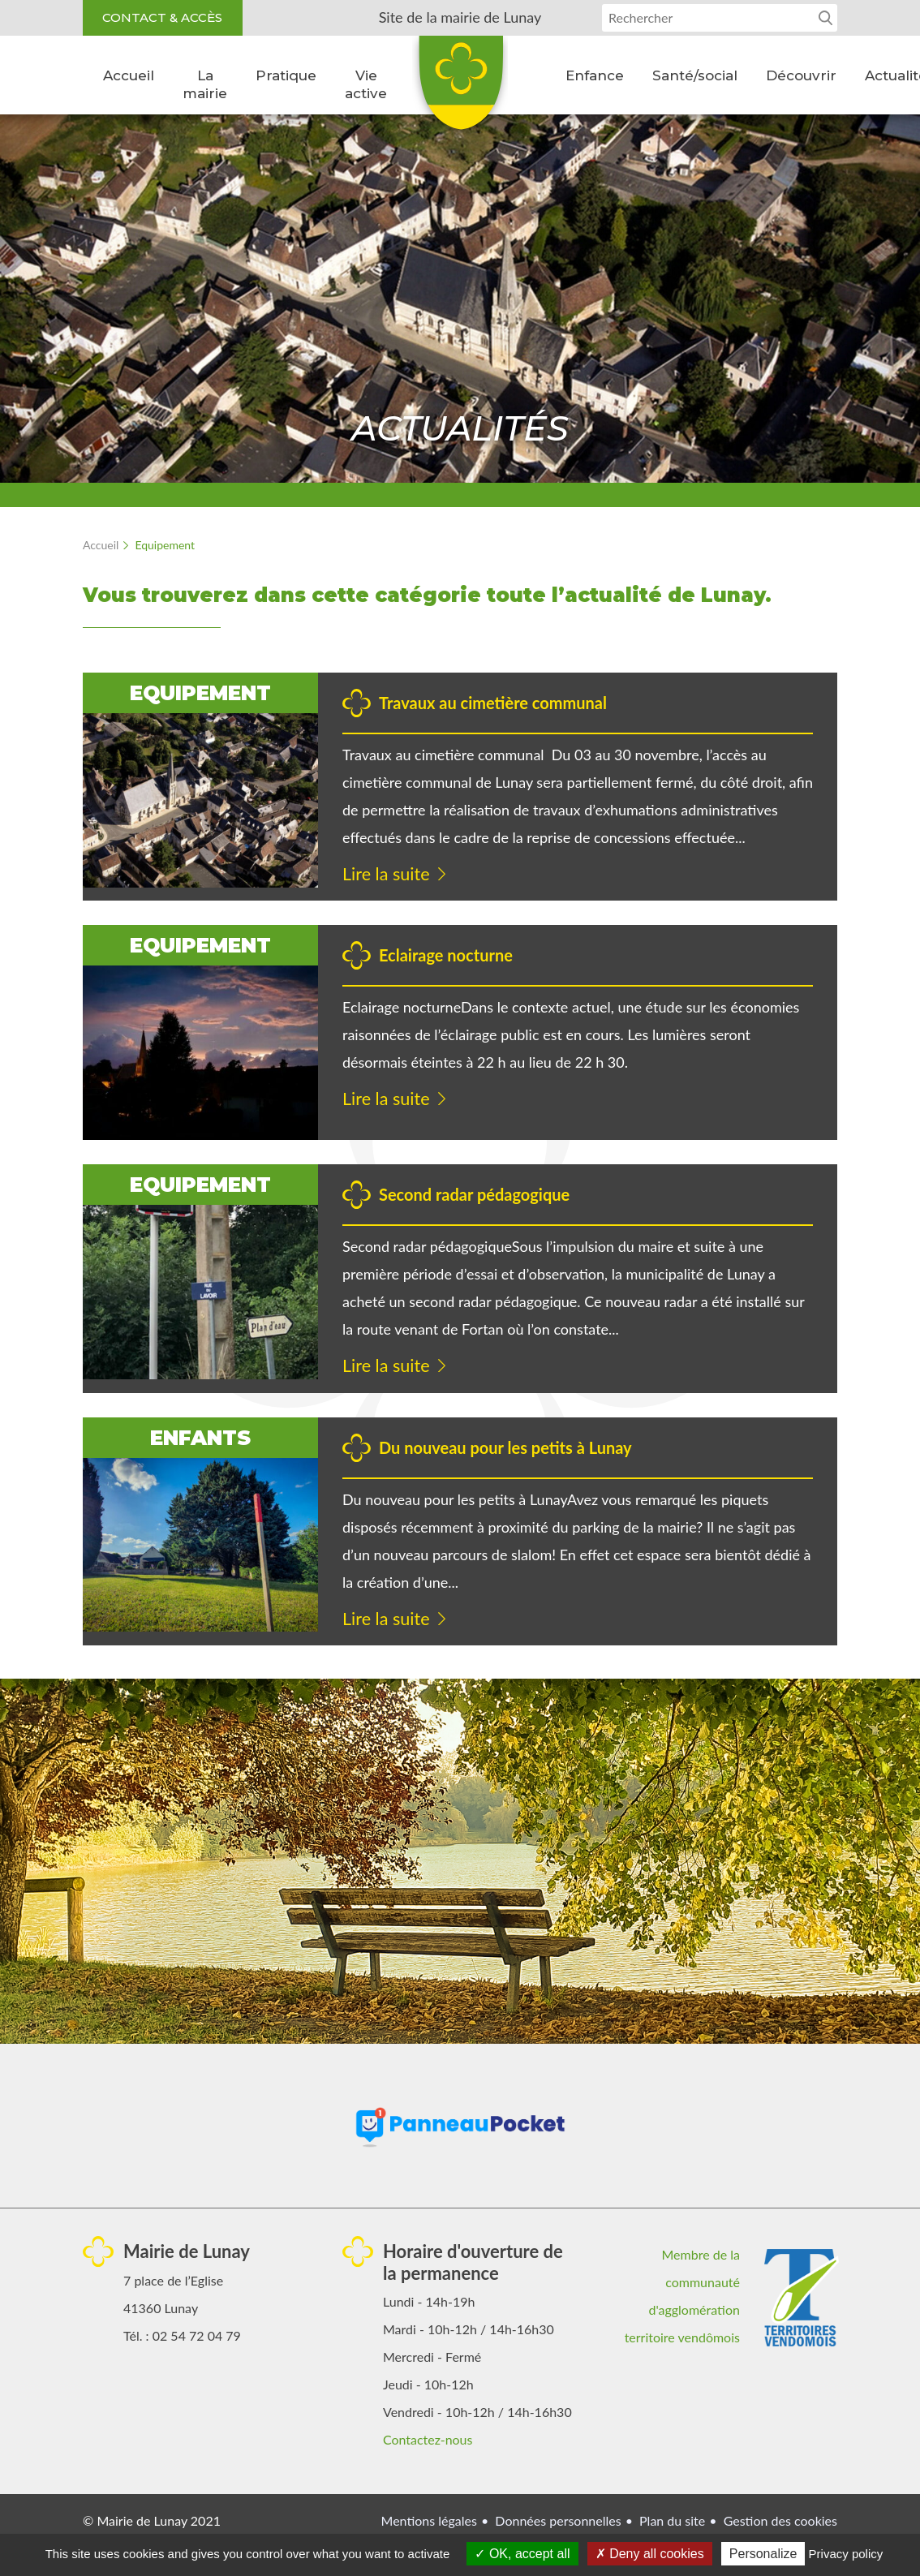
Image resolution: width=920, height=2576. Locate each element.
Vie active (366, 84)
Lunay (460, 88)
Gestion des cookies (780, 2521)
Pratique (286, 75)
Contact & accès (163, 17)
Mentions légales (429, 2521)
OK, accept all (522, 2554)
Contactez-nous (428, 2440)
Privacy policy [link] (846, 2554)
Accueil (128, 75)
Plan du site (672, 2521)
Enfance (594, 75)
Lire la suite (387, 874)
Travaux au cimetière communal (493, 702)
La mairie (205, 84)
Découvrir (801, 75)
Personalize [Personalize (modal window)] (763, 2554)
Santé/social (694, 75)
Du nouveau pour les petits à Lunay (505, 1448)
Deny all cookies (649, 2554)
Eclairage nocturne (446, 955)
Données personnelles (558, 2521)
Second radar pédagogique (474, 1195)
